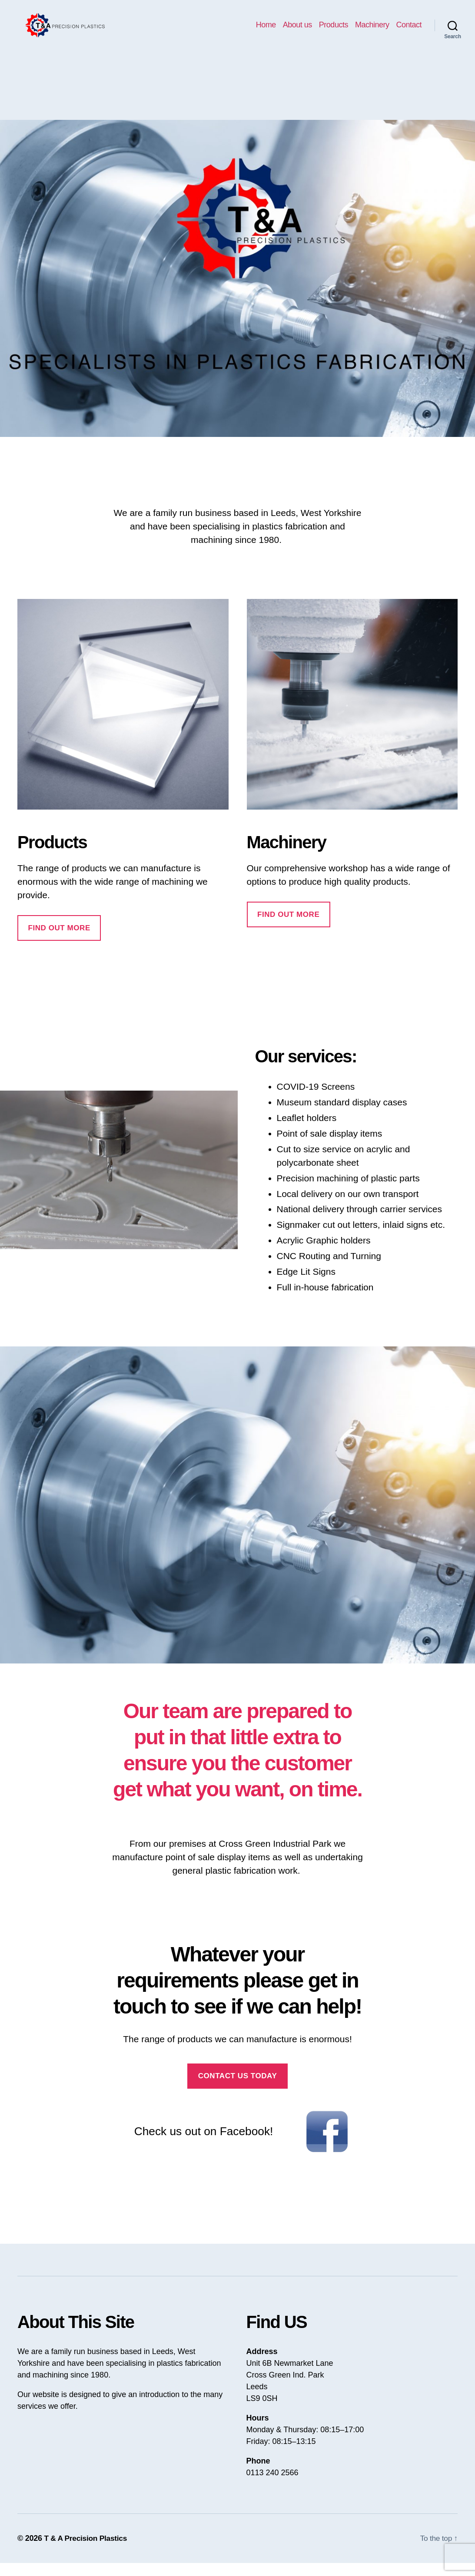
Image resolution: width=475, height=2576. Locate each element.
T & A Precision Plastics (87, 2551)
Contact (409, 31)
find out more (288, 927)
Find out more (59, 941)
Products (333, 31)
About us (297, 31)
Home (266, 31)
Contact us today (237, 2089)
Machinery (372, 31)
